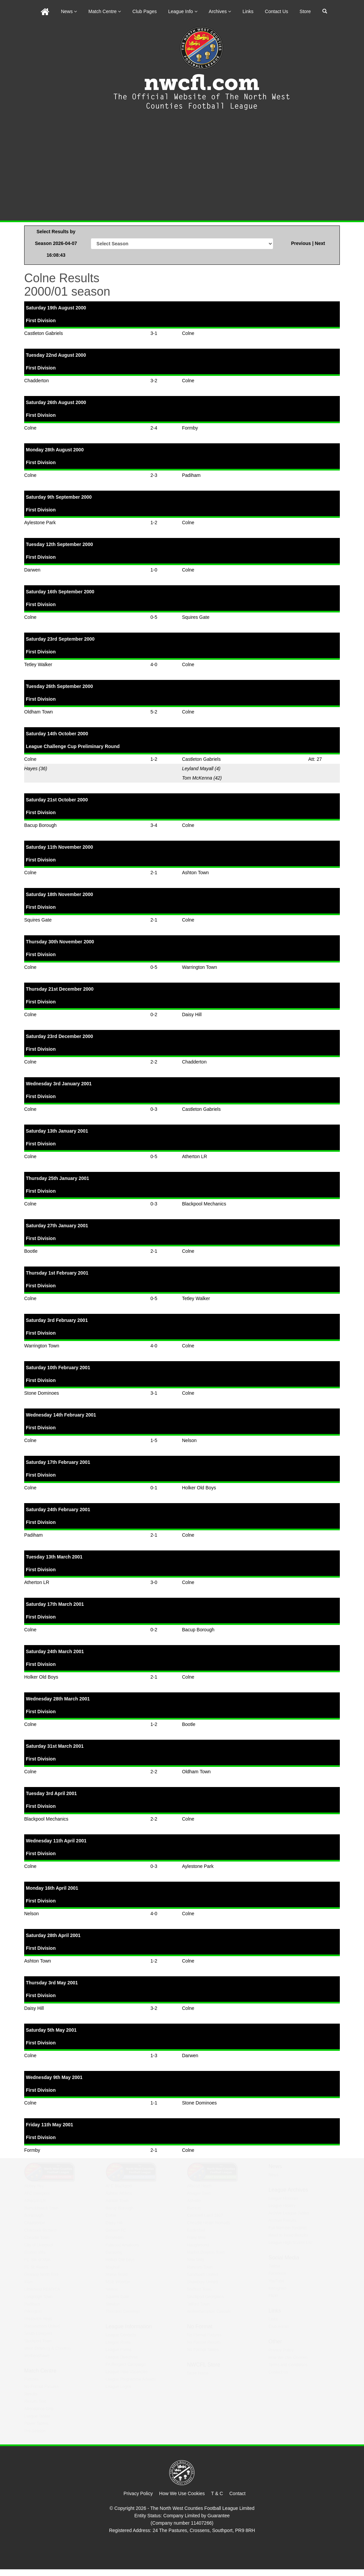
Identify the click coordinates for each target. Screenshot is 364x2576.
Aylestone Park (40, 522)
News (69, 11)
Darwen (32, 570)
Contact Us (276, 11)
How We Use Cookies (182, 2493)
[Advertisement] (182, 170)
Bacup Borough (40, 825)
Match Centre (104, 11)
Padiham (191, 475)
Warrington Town (199, 967)
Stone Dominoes (41, 1393)
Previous (301, 243)
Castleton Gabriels (43, 333)
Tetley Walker (38, 664)
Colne (188, 333)
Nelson (189, 1440)
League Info (182, 11)
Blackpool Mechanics (204, 1203)
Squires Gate (196, 617)
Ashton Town (195, 872)
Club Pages (144, 11)
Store (305, 11)
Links (248, 11)
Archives (220, 11)
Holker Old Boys (199, 1487)
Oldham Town (38, 711)
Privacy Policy (138, 2493)
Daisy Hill (191, 1014)
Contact (237, 2493)
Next (320, 243)
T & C (217, 2493)
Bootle (31, 1251)
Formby (190, 428)
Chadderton (36, 380)
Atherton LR (194, 1156)
